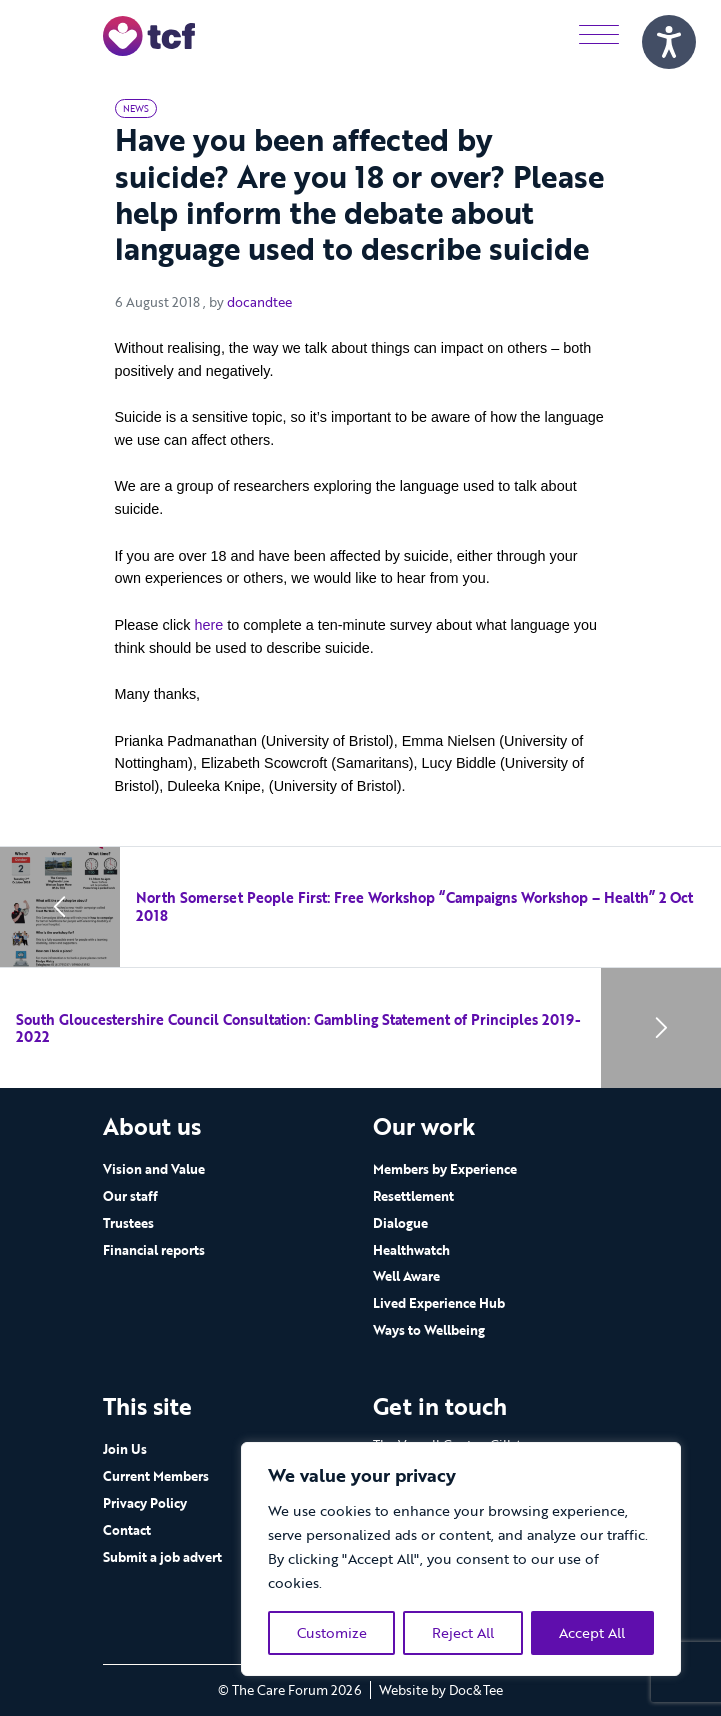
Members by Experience (445, 1169)
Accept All (592, 1632)
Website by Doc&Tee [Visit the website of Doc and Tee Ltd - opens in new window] (441, 1690)
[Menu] (599, 35)
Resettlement (413, 1196)
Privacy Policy (145, 1503)
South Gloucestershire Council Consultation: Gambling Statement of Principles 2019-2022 (298, 1028)
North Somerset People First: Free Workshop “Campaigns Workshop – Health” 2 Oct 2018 (414, 906)
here (208, 625)
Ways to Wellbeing (429, 1330)
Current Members (156, 1476)
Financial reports (154, 1250)
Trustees (128, 1223)
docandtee (259, 302)
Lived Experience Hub (439, 1303)
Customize (332, 1632)
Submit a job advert (162, 1557)
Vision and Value (154, 1169)
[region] (461, 1559)
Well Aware (406, 1276)
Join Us (125, 1449)
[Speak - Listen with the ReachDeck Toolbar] (669, 42)
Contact (127, 1530)
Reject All (463, 1632)
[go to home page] (149, 34)
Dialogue (400, 1223)
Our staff (130, 1196)
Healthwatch (411, 1250)
